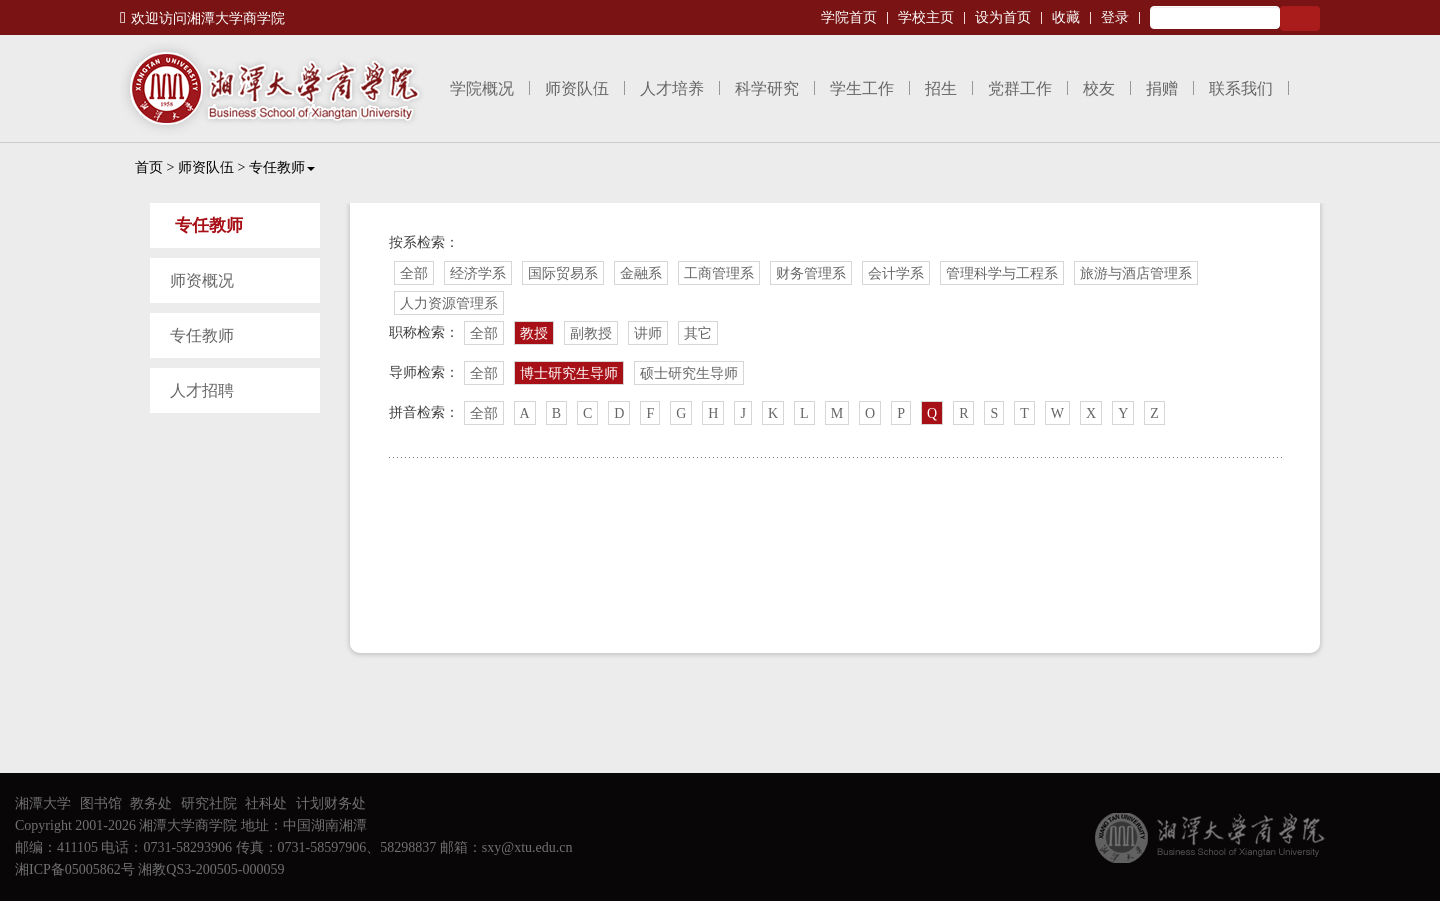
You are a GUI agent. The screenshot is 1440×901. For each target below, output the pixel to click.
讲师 (648, 333)
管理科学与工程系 (1002, 273)
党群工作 (1020, 88)
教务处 (151, 803)
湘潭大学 (43, 803)
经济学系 (478, 273)
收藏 (1066, 17)
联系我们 (1241, 88)
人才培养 (672, 88)
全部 (414, 273)
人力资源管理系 (449, 303)
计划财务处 (331, 803)
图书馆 (101, 803)
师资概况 (202, 280)
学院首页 (849, 17)
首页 (149, 167)
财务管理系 (811, 273)
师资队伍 (577, 88)
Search (1300, 18)
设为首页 (1003, 17)
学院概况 (482, 88)
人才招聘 (202, 390)
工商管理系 (719, 273)
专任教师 (282, 167)
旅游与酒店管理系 (1136, 273)
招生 (941, 88)
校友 (1099, 88)
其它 (698, 333)
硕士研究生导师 (689, 373)
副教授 (591, 333)
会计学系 (896, 273)
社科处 (266, 803)
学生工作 (862, 88)
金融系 (641, 273)
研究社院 (209, 803)
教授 (534, 333)
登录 (1115, 17)
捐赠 (1162, 88)
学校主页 (926, 17)
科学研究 (767, 88)
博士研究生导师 (569, 373)
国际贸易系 (563, 273)
